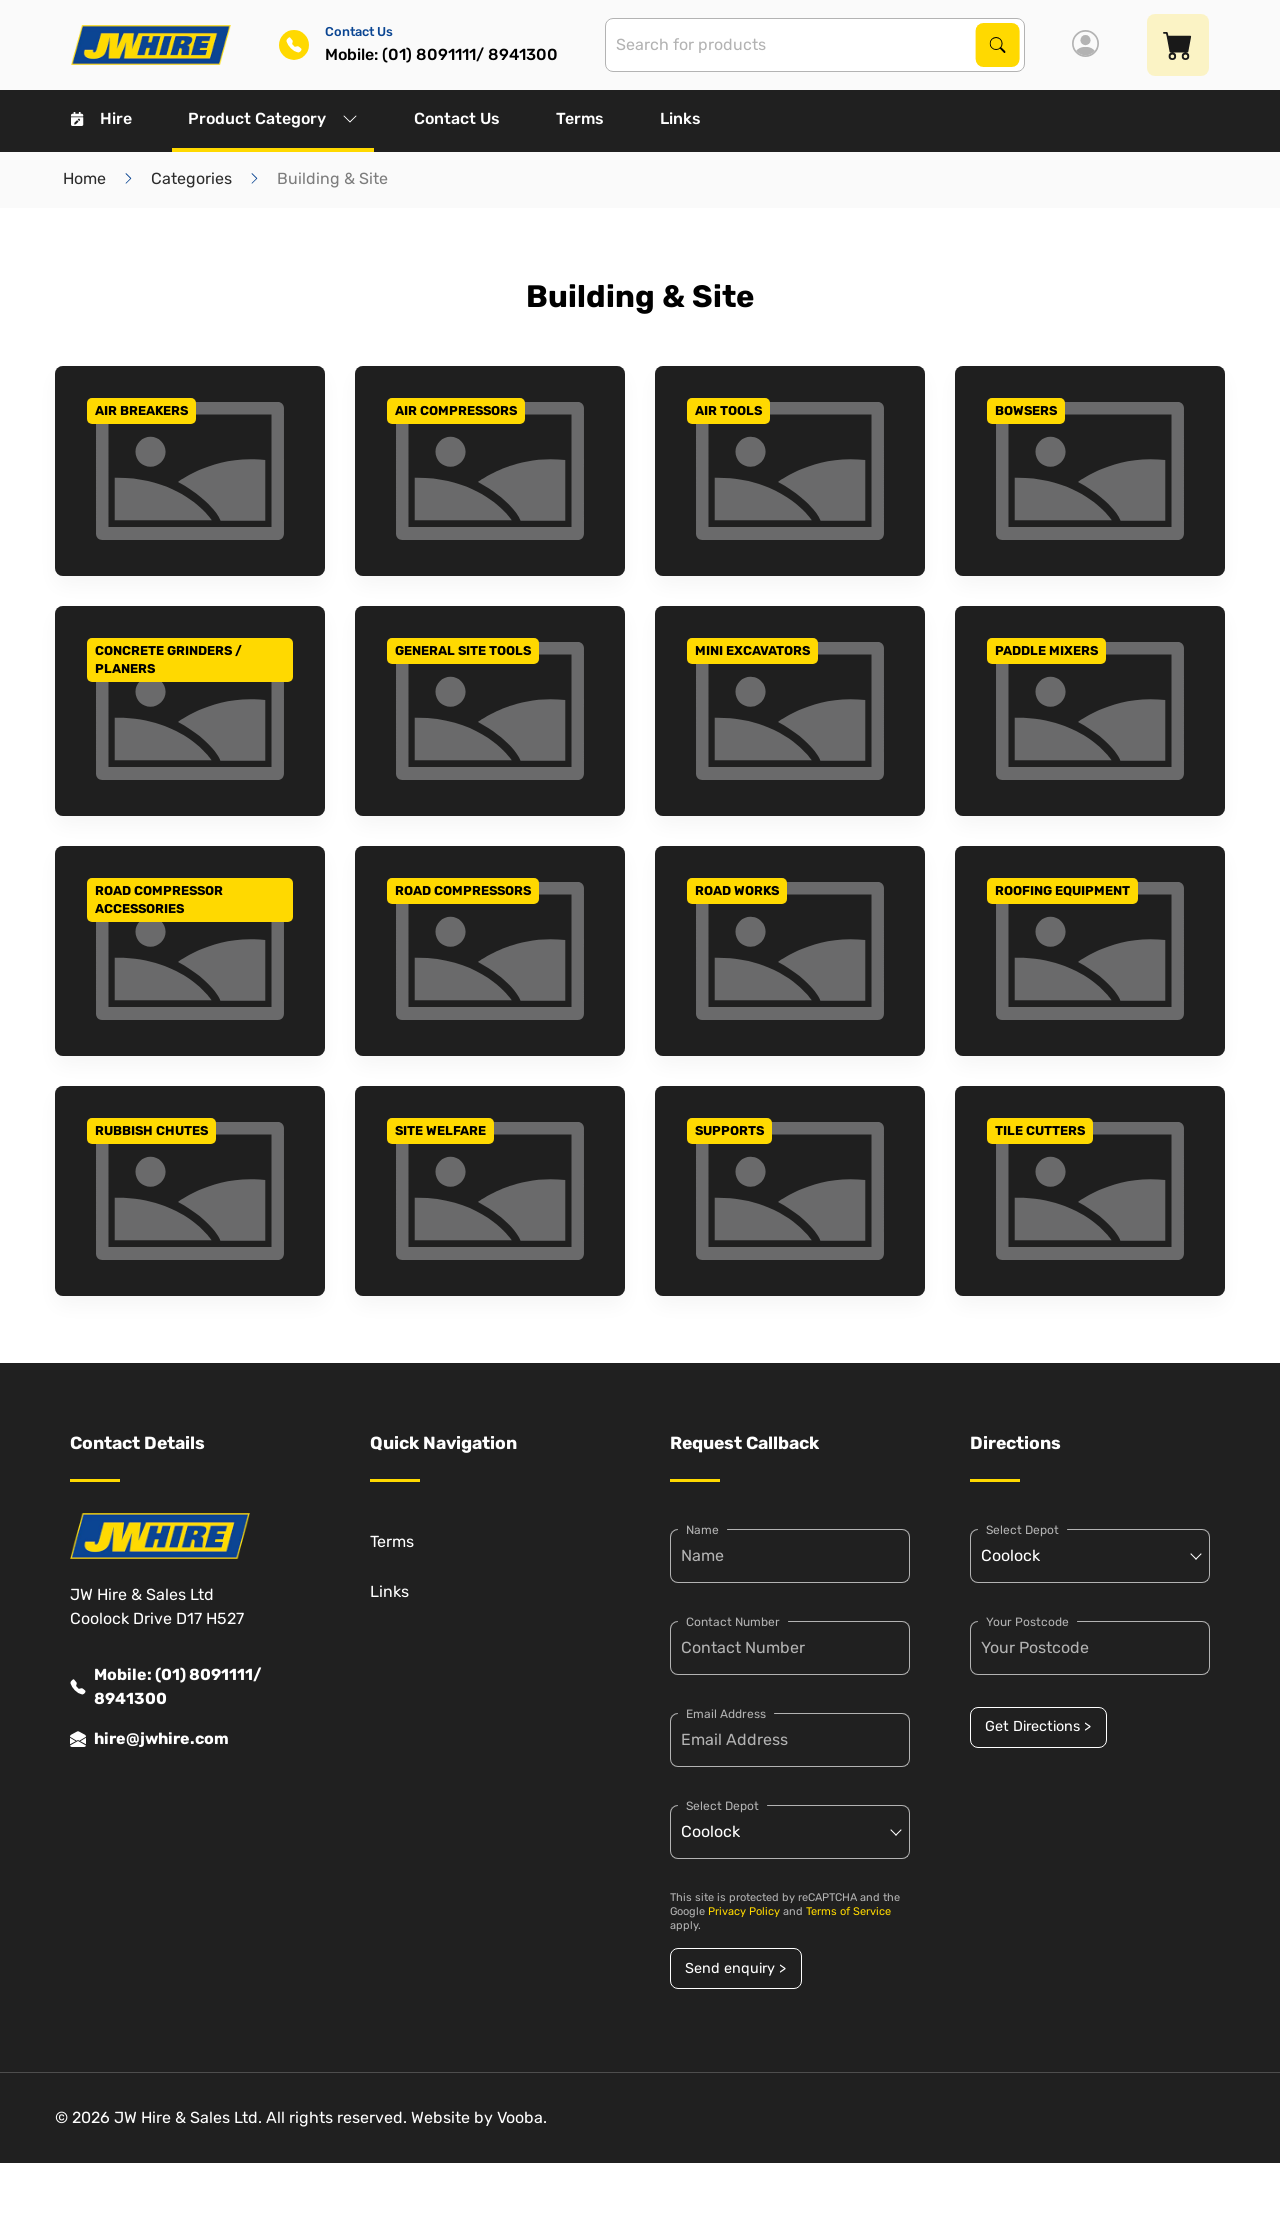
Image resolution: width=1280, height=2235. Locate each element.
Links (680, 118)
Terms (580, 118)
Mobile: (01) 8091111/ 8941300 (166, 1687)
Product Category (273, 118)
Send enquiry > (735, 1968)
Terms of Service (848, 1911)
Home (84, 178)
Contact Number (733, 1622)
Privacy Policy (744, 1911)
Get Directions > (1038, 1726)
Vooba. (522, 2117)
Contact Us (457, 118)
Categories (191, 178)
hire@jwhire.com (149, 1739)
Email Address (726, 1714)
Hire (101, 118)
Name (702, 1530)
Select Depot (722, 1806)
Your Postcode (1027, 1622)
